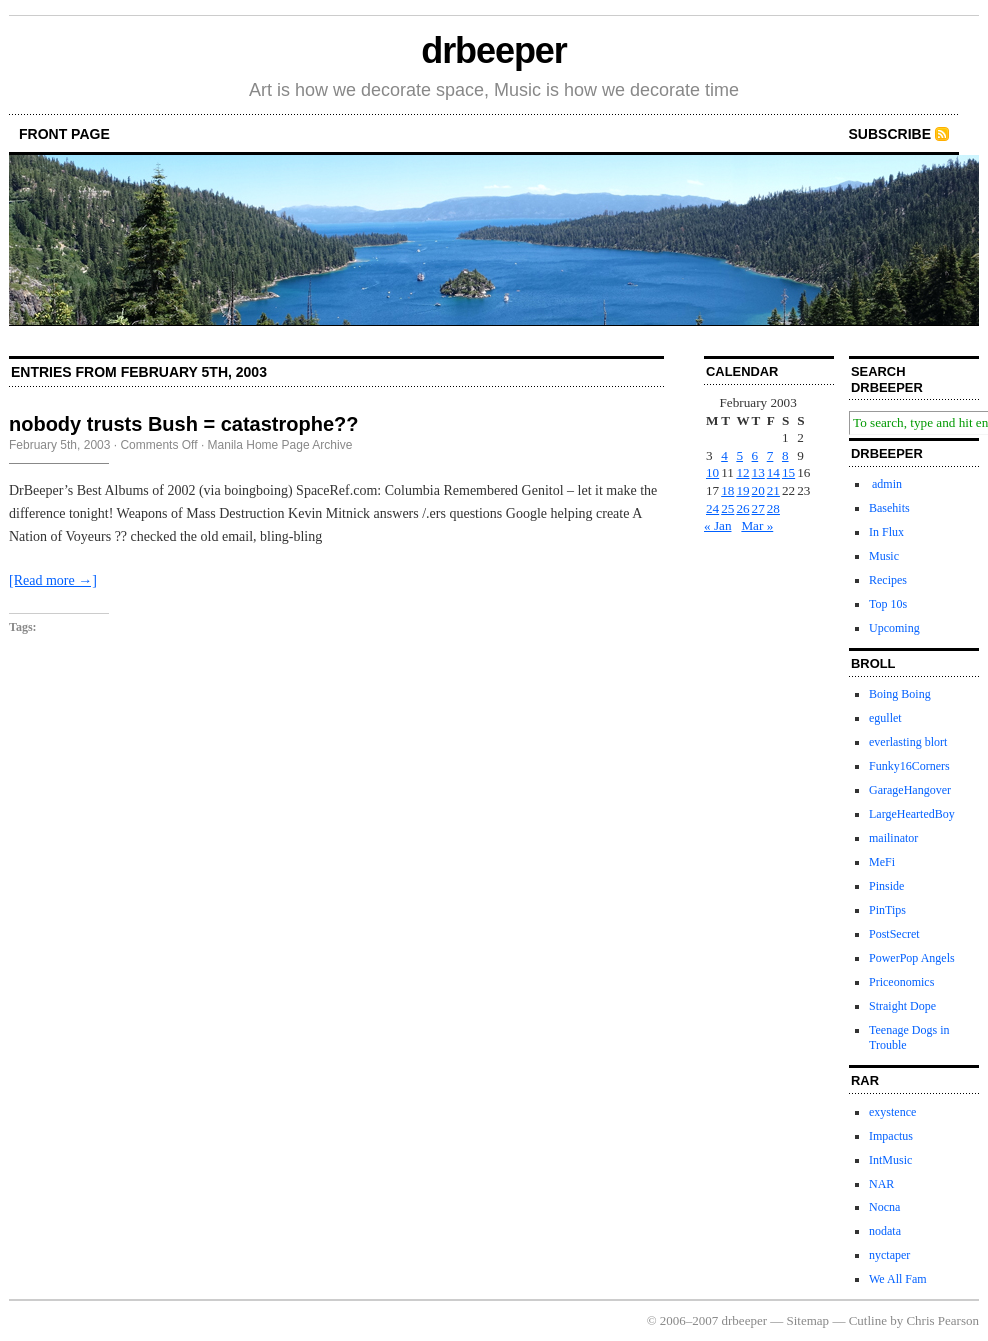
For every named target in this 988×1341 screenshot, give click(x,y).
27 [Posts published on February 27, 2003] (758, 508)
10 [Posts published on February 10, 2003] (712, 472)
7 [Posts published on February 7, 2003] (770, 455)
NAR (881, 1184)
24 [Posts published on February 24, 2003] (712, 508)
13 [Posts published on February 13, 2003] (758, 472)
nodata (885, 1231)
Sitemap (808, 1320)
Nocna (884, 1207)
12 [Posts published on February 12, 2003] (742, 472)
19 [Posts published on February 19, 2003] (742, 490)
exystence (892, 1112)
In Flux (886, 532)
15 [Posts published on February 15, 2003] (788, 472)
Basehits (889, 508)
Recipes (888, 580)
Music (884, 556)
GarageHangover (910, 790)
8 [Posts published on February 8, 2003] (785, 455)
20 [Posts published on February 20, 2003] (758, 490)
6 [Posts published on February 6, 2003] (755, 455)
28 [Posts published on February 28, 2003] (773, 508)
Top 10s (888, 604)
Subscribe (890, 134)
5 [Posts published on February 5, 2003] (739, 455)
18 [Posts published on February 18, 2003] (727, 490)
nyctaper (889, 1255)
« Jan (717, 525)
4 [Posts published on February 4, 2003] (724, 455)
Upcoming (894, 628)
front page (64, 134)
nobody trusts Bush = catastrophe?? (183, 424)
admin (885, 484)
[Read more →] (53, 580)
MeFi (882, 862)
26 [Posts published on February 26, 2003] (742, 508)
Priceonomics (901, 982)
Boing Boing (900, 694)
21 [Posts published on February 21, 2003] (773, 490)
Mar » (757, 525)
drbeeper (493, 50)
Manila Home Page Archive (280, 445)
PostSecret (894, 934)
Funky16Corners (909, 766)
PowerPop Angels (912, 958)
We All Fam (898, 1279)
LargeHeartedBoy (912, 814)
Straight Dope (902, 1006)
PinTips (887, 910)
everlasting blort (908, 742)
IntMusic (890, 1160)
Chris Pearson (942, 1320)
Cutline (868, 1320)
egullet (885, 718)
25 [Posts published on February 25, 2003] (727, 508)
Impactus (891, 1136)
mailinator (893, 838)
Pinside (886, 886)
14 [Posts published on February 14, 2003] (773, 472)
